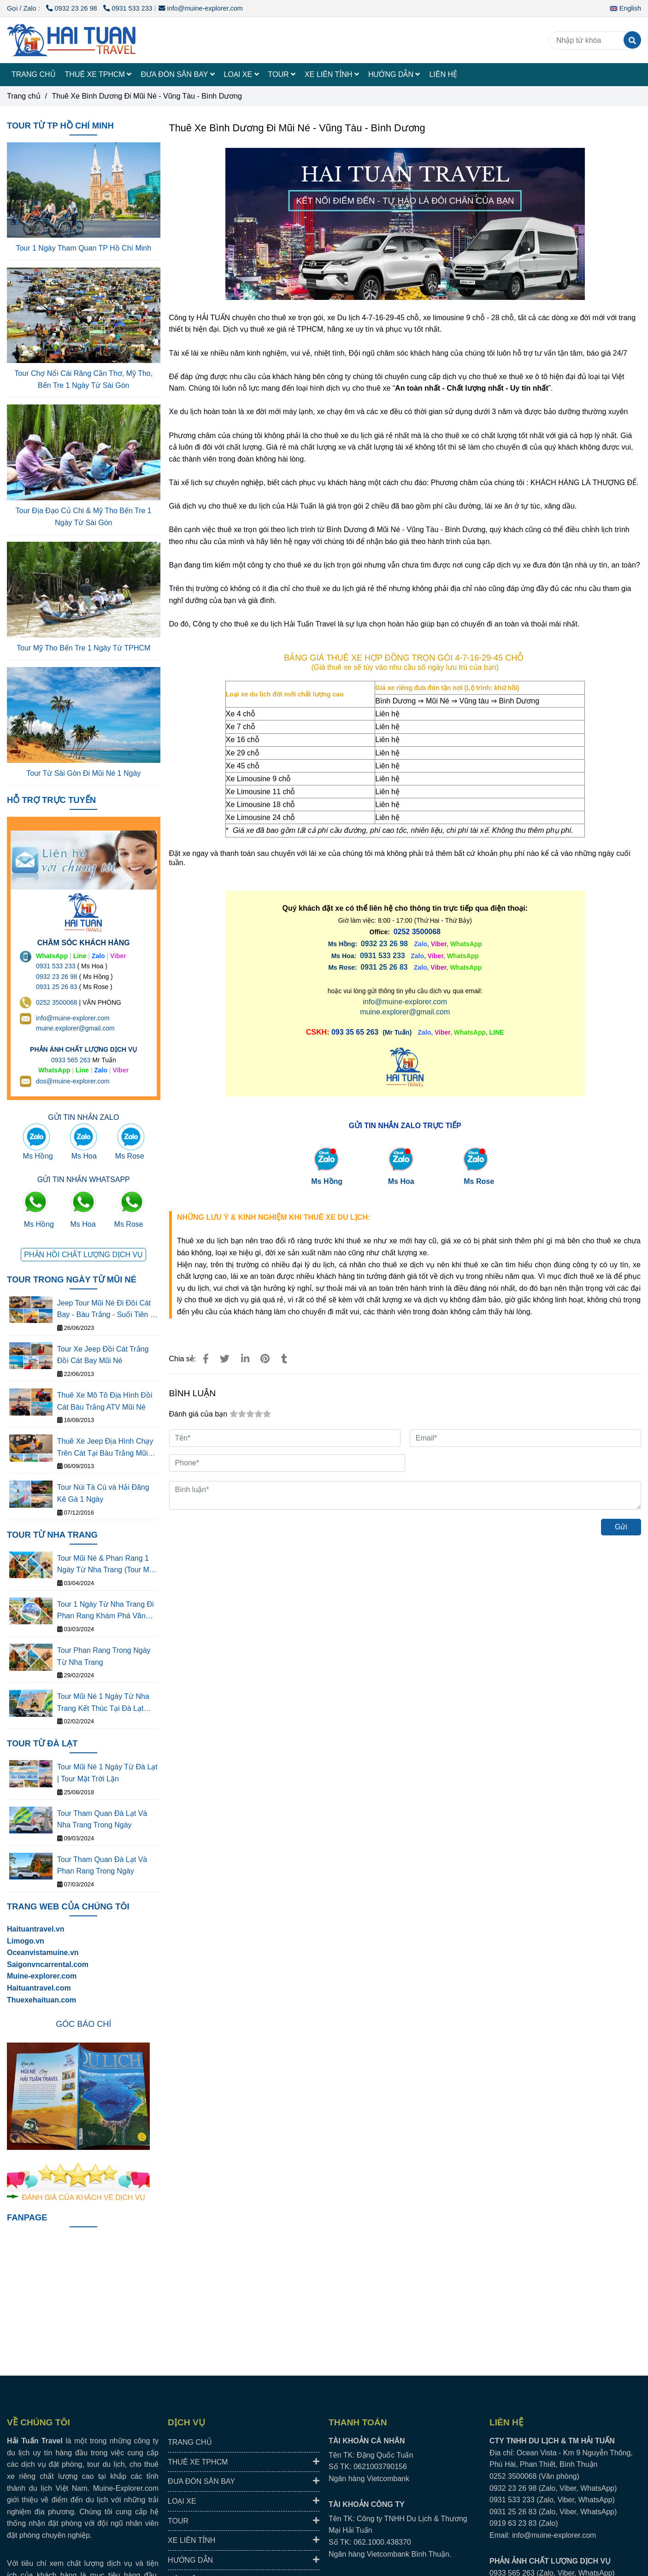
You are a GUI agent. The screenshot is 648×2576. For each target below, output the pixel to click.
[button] (628, 8)
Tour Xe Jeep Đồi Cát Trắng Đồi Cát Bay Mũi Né (103, 1355)
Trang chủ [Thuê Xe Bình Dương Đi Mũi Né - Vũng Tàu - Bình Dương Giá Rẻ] (24, 96)
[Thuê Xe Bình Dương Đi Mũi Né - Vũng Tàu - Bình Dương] (71, 40)
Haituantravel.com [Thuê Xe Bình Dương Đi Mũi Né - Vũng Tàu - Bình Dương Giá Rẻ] (39, 1988)
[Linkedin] (245, 1358)
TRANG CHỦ (34, 74)
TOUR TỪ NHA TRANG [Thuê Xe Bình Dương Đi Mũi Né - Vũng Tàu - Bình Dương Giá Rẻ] (52, 1535)
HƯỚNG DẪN (394, 74)
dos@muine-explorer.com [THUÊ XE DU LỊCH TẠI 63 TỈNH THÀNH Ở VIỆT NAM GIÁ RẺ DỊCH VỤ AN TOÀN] (73, 1081)
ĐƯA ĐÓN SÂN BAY (177, 74)
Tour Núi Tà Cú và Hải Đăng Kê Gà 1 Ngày (103, 1493)
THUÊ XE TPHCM (98, 74)
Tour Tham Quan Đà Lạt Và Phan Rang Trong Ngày (102, 1865)
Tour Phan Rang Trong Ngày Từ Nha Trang (104, 1656)
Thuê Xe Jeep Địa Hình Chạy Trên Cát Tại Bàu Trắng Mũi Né (105, 1448)
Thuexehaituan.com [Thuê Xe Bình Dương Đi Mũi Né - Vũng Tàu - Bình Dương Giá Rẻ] (41, 2000)
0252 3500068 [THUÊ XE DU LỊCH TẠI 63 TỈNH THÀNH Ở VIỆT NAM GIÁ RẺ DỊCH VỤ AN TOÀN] (56, 1002)
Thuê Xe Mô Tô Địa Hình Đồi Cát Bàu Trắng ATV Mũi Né (105, 1401)
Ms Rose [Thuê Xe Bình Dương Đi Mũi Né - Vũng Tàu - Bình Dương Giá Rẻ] (479, 1181)
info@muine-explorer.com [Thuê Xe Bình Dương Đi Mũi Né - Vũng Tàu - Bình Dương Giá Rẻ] (200, 8)
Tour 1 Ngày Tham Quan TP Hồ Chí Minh (83, 248)
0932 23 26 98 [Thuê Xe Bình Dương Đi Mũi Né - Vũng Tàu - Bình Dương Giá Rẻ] (72, 8)
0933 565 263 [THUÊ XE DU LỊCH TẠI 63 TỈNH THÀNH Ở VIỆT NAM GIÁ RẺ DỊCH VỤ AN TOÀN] (71, 1060)
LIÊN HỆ (443, 74)
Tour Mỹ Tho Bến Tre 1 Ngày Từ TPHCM (83, 648)
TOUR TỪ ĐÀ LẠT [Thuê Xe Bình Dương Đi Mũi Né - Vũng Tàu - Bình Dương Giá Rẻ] (42, 1743)
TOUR (281, 74)
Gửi (621, 1527)
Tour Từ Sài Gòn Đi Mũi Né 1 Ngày (83, 773)
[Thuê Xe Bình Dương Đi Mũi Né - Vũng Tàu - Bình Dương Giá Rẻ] (382, 956)
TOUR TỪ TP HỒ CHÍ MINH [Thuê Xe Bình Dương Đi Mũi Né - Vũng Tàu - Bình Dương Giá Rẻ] (60, 125)
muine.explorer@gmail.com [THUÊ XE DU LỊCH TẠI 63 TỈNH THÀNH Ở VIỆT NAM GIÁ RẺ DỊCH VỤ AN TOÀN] (75, 1028)
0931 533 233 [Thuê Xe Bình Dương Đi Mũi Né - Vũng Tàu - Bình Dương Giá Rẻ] (127, 8)
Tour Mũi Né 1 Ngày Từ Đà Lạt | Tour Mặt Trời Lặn (107, 1773)
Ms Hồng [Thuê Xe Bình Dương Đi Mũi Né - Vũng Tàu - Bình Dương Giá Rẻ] (326, 1181)
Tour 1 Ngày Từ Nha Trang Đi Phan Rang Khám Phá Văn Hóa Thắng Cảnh (105, 1611)
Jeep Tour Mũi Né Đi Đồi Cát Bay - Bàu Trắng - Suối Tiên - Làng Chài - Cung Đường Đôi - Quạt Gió (107, 1310)
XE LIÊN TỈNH (332, 74)
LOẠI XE (241, 74)
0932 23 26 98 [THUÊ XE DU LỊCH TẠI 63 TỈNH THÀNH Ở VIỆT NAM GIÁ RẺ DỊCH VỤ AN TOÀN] (56, 976)
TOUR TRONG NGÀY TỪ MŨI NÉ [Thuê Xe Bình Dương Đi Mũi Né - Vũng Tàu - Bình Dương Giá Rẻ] (71, 1279)
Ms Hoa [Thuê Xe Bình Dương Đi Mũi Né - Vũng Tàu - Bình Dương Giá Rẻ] (401, 1181)
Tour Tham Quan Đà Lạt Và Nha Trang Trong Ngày (102, 1819)
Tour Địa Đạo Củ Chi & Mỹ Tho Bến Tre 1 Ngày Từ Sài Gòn (84, 517)
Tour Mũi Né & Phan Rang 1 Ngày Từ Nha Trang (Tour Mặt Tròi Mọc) (106, 1565)
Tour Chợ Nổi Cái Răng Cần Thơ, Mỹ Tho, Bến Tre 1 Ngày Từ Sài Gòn (83, 379)
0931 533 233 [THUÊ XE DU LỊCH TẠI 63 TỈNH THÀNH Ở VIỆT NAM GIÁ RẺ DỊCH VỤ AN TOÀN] (56, 966)
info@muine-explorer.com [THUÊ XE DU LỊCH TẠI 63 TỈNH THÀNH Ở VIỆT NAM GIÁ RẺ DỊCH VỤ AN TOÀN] (73, 1018)
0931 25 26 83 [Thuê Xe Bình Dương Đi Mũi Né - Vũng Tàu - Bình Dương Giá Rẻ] (383, 967)
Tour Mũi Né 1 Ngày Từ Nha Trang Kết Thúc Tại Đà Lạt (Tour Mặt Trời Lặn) (103, 1703)
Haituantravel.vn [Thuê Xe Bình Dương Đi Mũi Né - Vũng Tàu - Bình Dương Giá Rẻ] (35, 1929)
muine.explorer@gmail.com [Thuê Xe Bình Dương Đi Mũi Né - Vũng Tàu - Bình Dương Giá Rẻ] (405, 1012)
